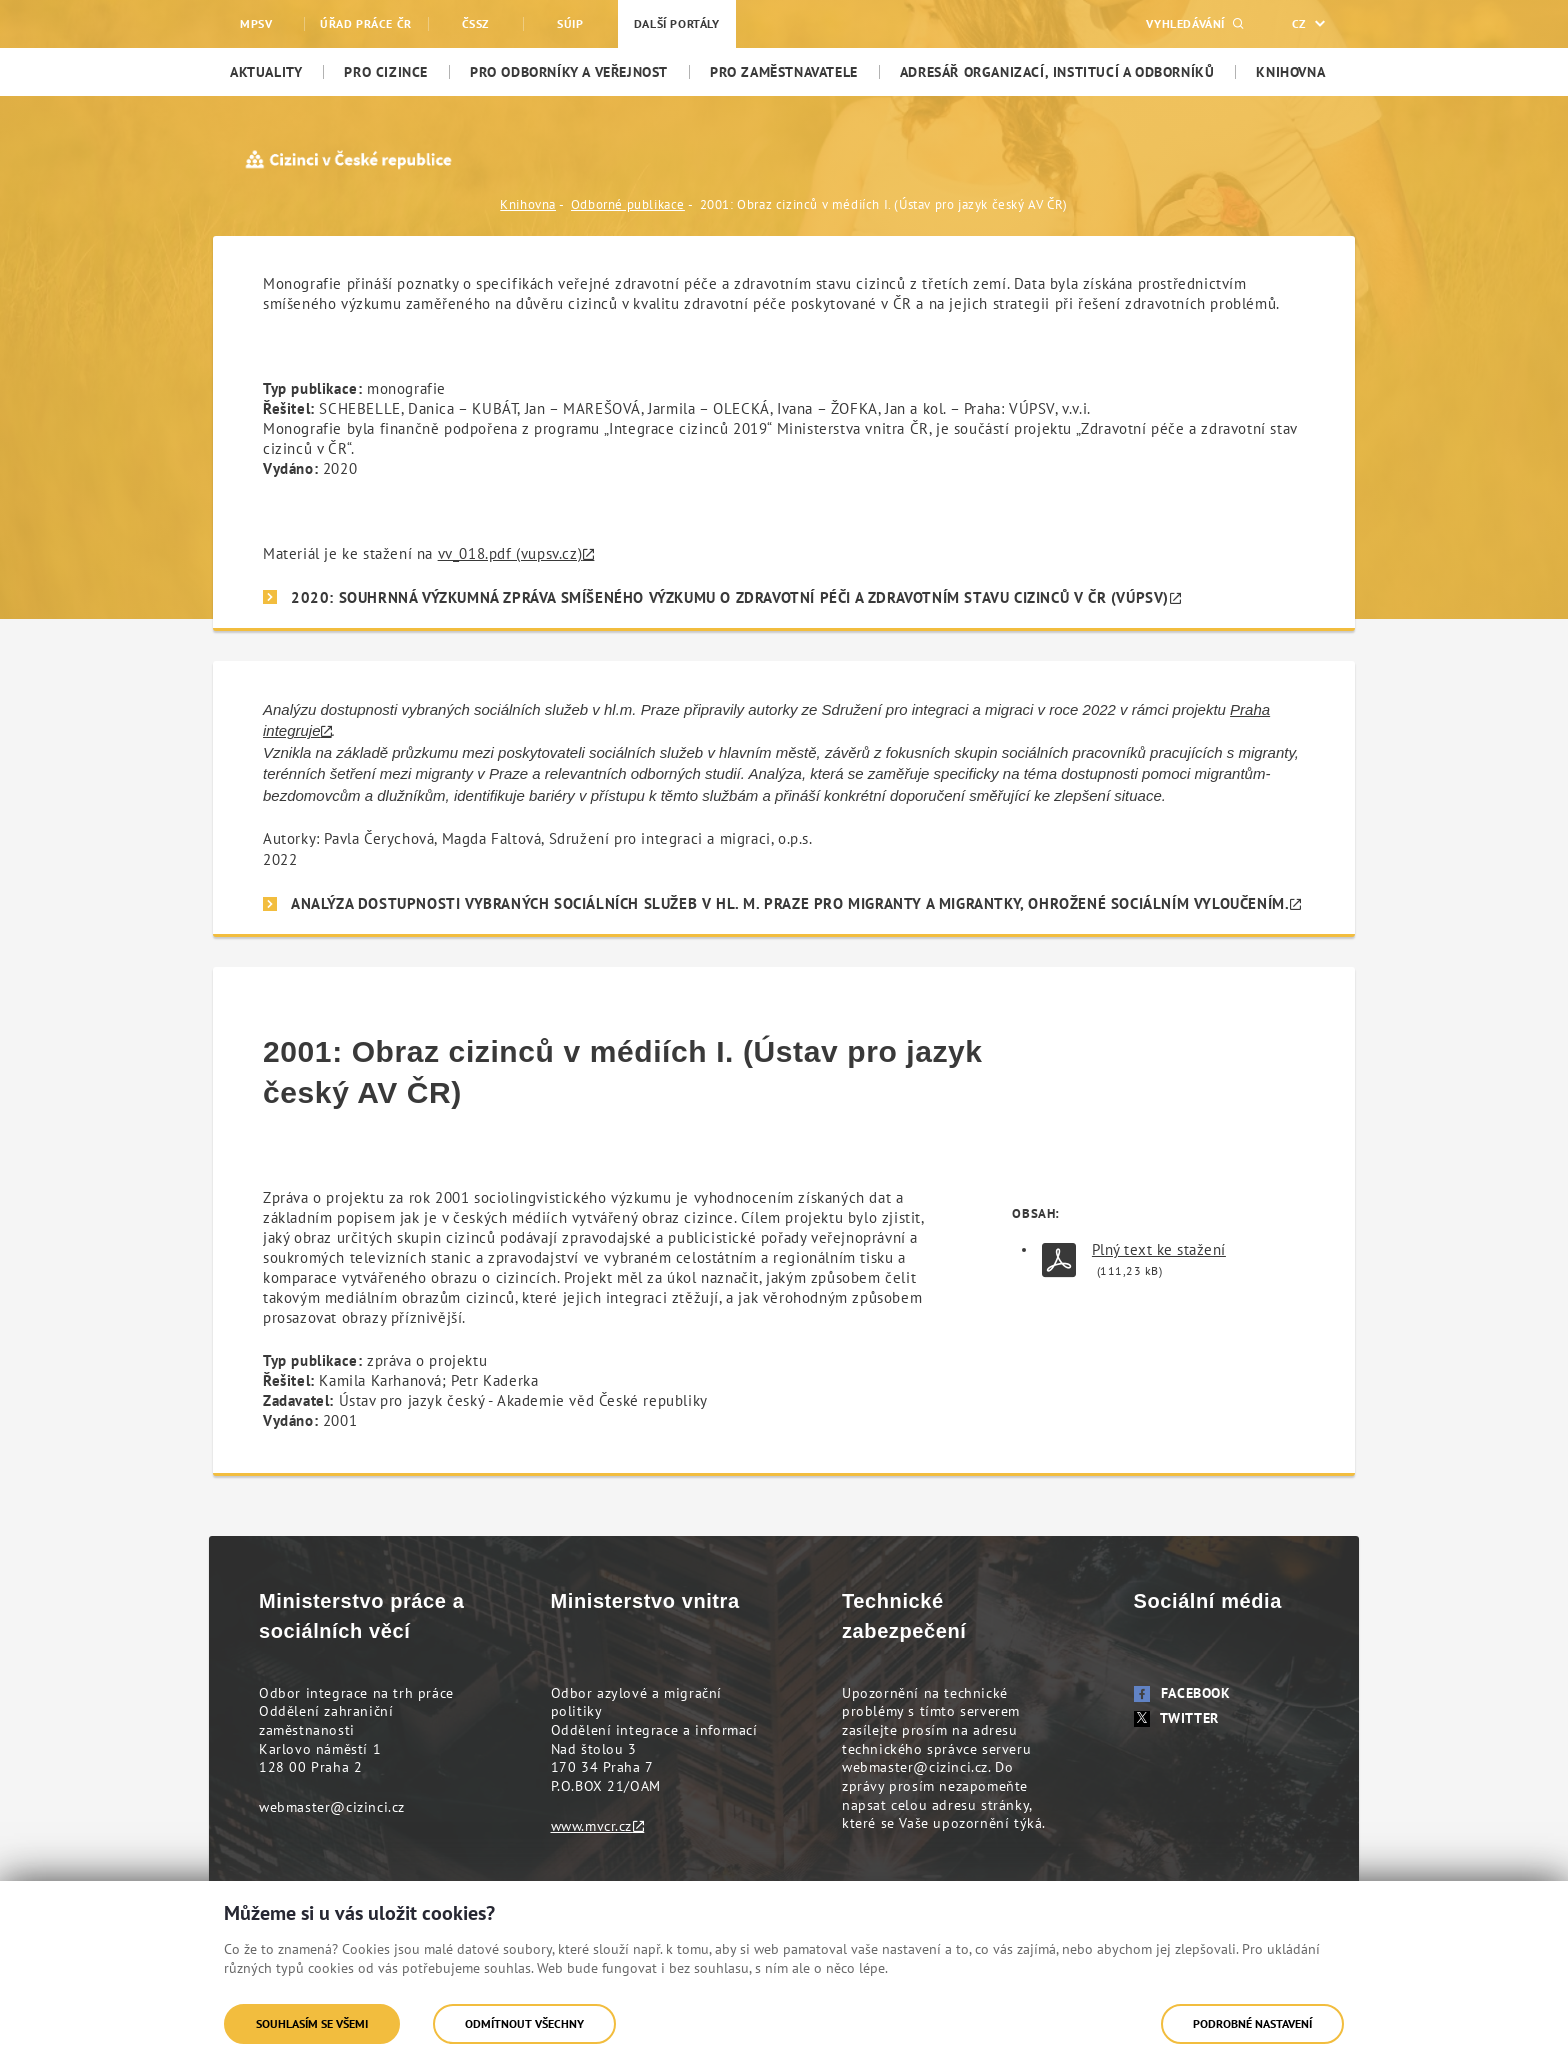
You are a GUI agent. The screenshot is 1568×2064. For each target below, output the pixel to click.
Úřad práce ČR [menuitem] (366, 23)
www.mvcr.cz (592, 1826)
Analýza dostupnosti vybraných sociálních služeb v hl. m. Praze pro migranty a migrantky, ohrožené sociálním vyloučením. (790, 903)
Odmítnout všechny (524, 2023)
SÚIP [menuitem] (570, 23)
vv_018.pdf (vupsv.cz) (510, 553)
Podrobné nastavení (1252, 2023)
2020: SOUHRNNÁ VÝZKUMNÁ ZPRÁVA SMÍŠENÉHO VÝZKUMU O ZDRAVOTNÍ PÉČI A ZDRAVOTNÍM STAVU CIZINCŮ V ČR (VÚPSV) (730, 597)
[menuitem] (266, 72)
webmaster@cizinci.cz (332, 1807)
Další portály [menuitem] (677, 23)
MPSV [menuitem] (256, 23)
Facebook (1182, 1693)
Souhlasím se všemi (312, 2023)
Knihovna (528, 204)
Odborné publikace (628, 204)
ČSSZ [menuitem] (475, 23)
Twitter (1176, 1718)
